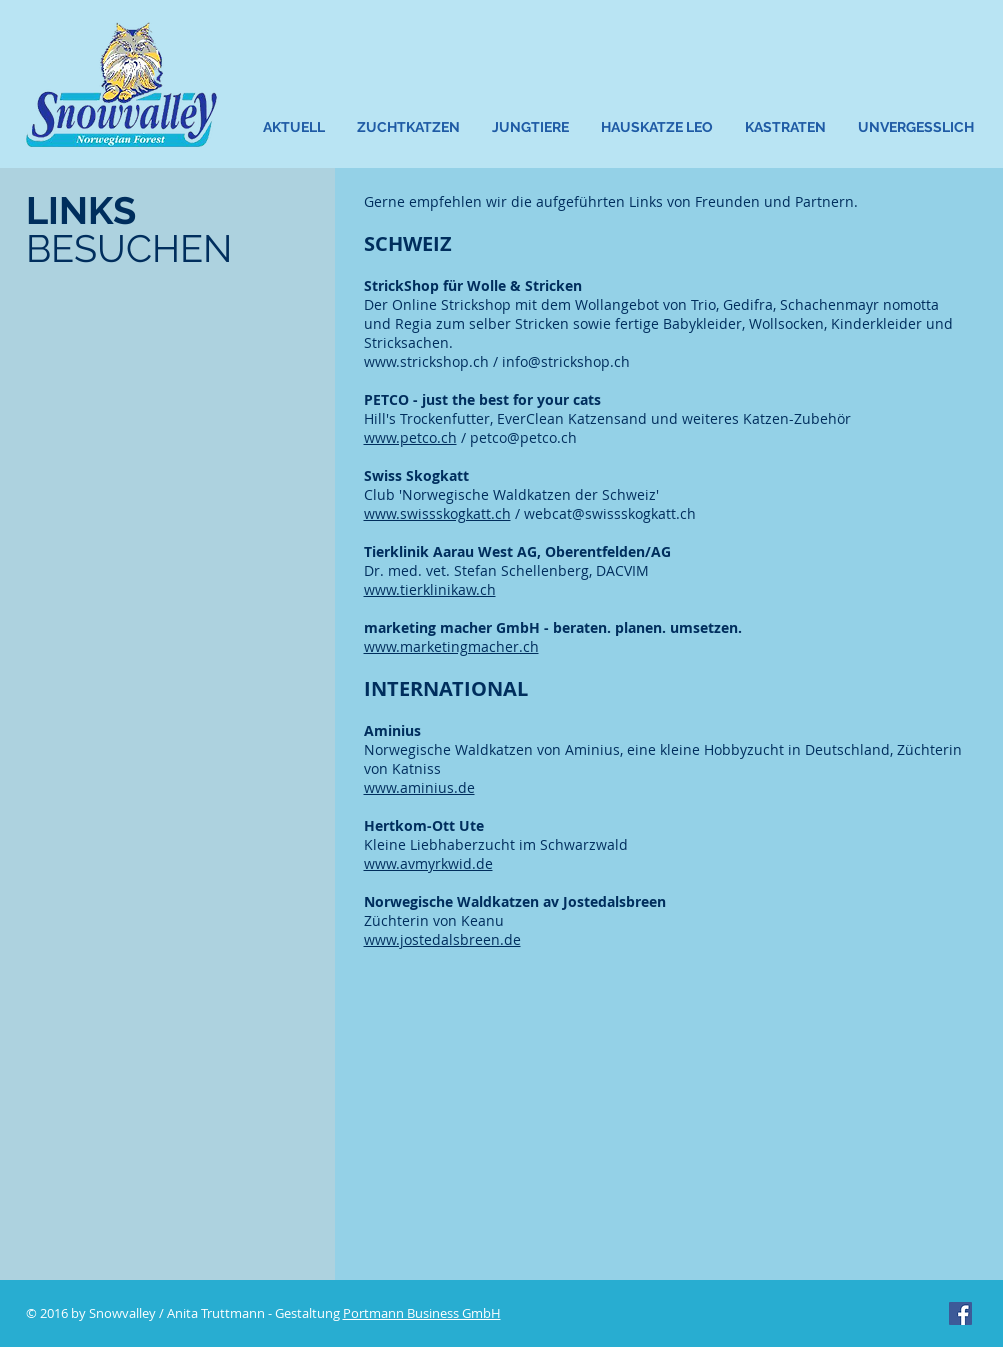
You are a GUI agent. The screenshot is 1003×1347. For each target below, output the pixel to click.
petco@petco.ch (523, 437)
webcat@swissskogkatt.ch (610, 513)
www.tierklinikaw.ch (430, 589)
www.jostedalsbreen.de (442, 939)
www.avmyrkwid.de (428, 863)
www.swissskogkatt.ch (437, 513)
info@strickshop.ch (566, 361)
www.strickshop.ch (426, 361)
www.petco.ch (410, 437)
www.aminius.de (419, 787)
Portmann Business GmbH (422, 1313)
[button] (409, 127)
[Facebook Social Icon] (960, 1313)
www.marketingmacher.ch (451, 646)
